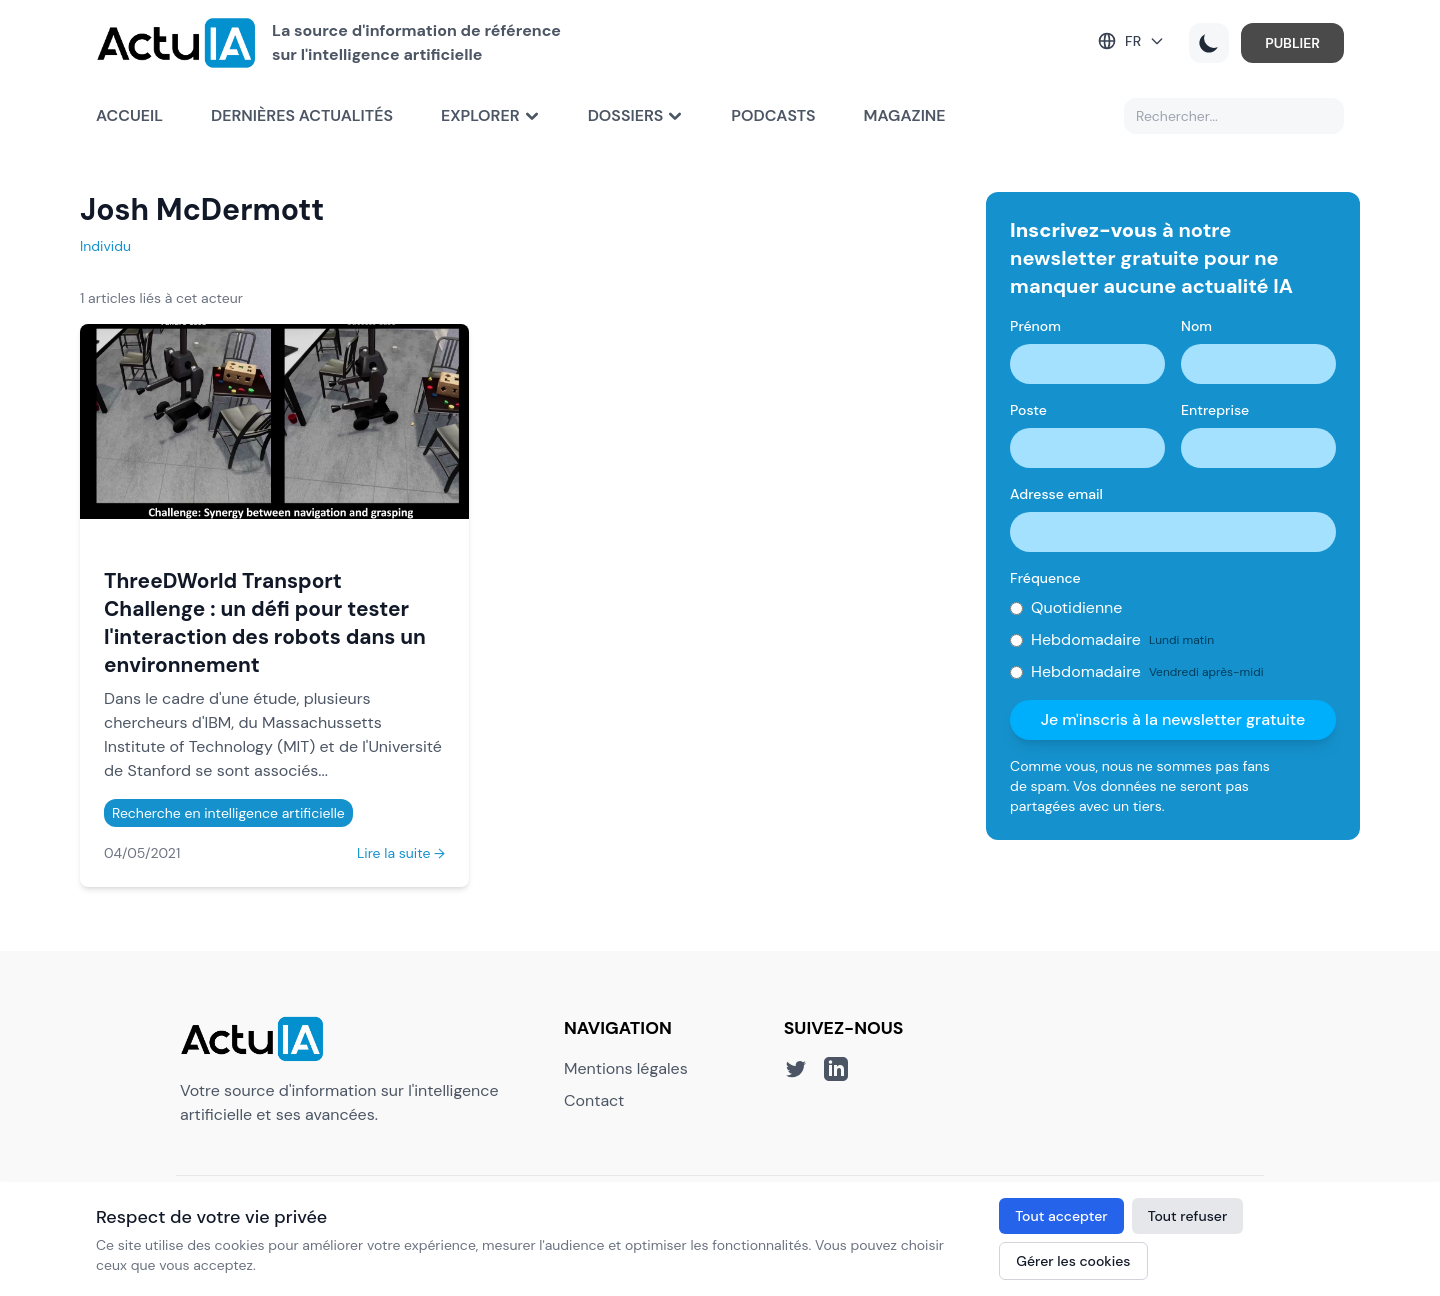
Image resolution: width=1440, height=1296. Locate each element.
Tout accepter (1061, 1216)
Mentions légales (626, 1068)
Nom (1196, 326)
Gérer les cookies (1073, 1261)
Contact (594, 1100)
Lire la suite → (401, 853)
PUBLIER (1292, 43)
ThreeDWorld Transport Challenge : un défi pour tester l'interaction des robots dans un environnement (265, 622)
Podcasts (773, 115)
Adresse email (1056, 494)
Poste (1028, 410)
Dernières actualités (302, 115)
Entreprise (1215, 410)
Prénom (1035, 326)
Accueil (129, 115)
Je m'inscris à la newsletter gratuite (1173, 719)
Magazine (905, 115)
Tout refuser (1188, 1216)
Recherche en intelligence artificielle (228, 813)
